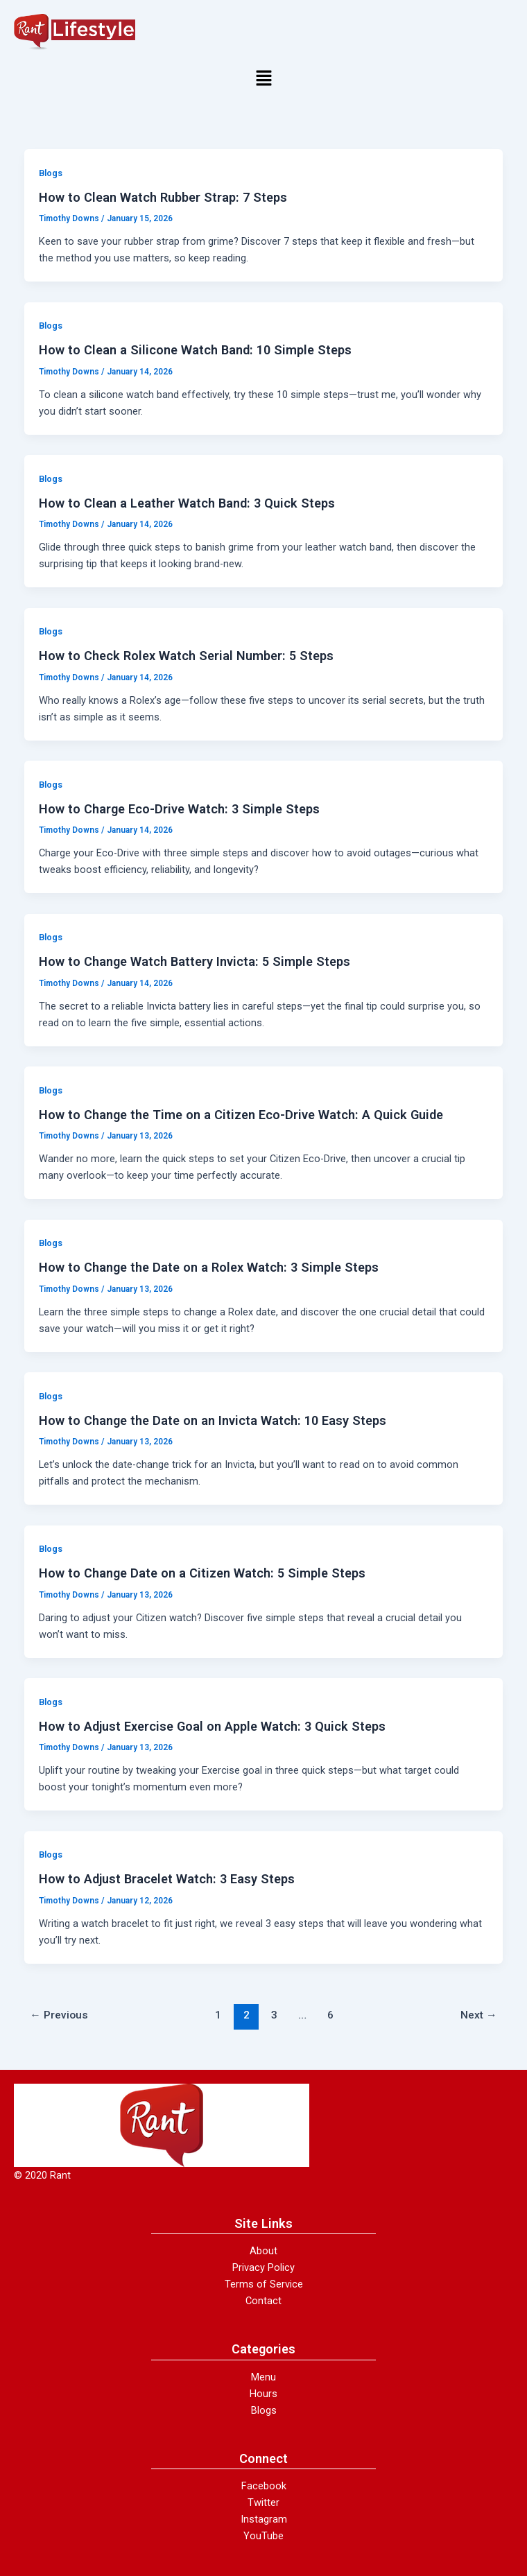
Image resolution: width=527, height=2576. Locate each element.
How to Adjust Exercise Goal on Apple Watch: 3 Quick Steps (212, 1726)
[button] (263, 79)
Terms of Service (264, 2284)
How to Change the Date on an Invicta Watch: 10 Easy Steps (212, 1420)
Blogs (50, 173)
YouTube (263, 2536)
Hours (263, 2393)
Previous (59, 2015)
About (263, 2251)
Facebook (263, 2486)
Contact (263, 2300)
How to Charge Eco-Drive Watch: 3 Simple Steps (179, 809)
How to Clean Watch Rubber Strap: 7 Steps (163, 197)
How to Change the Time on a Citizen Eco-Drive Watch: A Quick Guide (241, 1114)
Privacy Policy (263, 2267)
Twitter (263, 2502)
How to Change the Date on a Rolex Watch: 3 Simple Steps (209, 1267)
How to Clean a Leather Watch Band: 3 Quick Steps (187, 503)
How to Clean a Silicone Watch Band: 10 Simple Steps (195, 350)
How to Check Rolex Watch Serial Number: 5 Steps (186, 655)
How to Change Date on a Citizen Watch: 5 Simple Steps (202, 1573)
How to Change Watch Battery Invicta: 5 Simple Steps (194, 961)
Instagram (264, 2519)
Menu (263, 2377)
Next (478, 2015)
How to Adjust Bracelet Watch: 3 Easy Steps (167, 1879)
